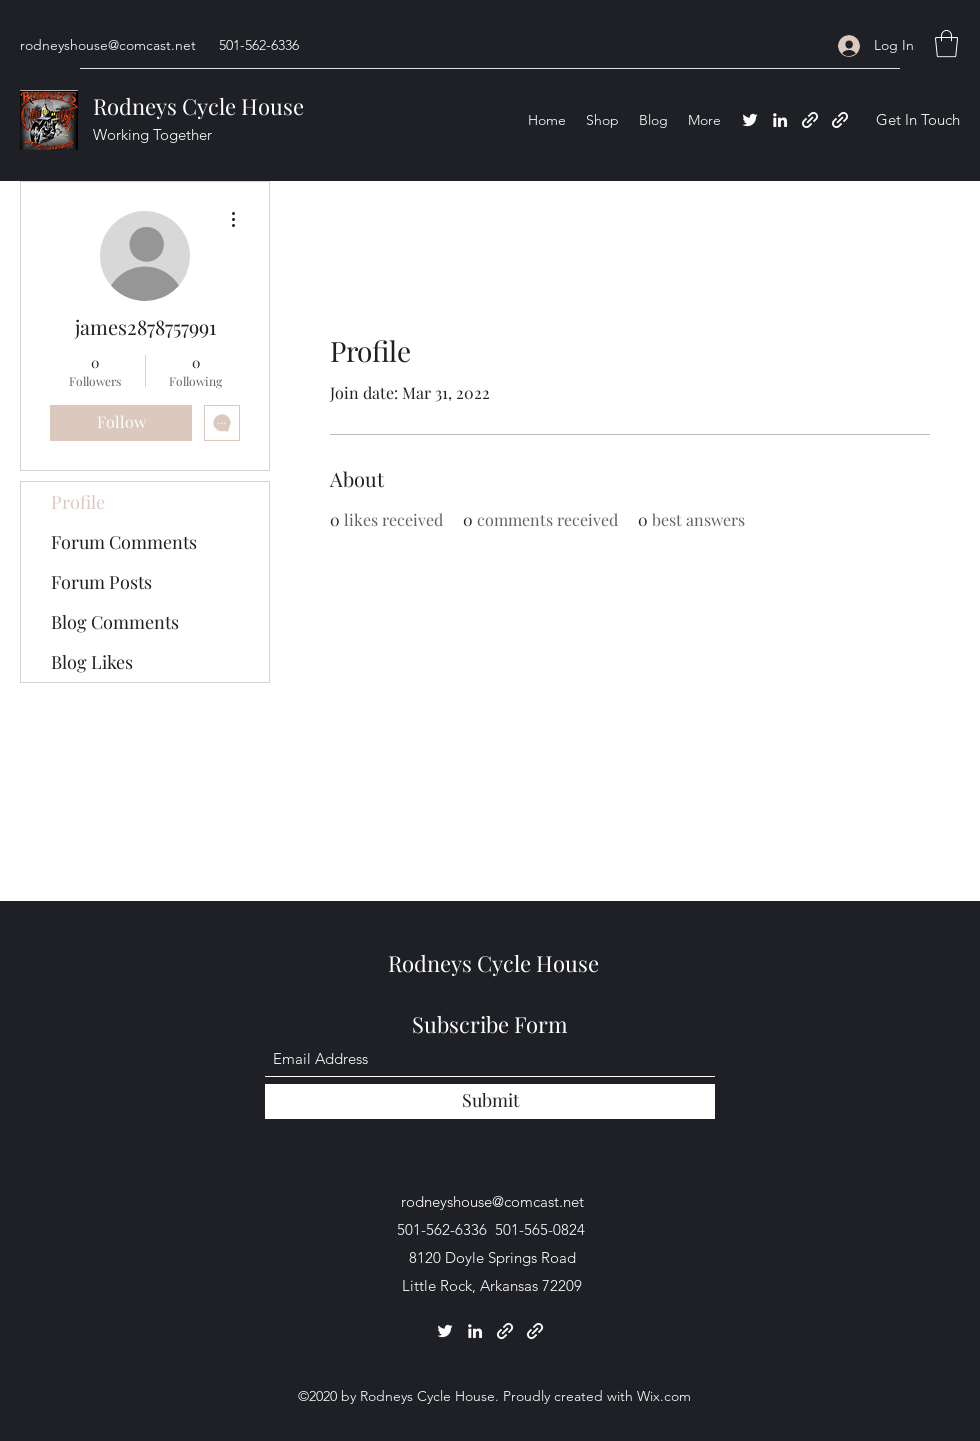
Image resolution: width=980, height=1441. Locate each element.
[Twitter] (750, 120)
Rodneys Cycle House (198, 106)
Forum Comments (124, 542)
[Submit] (490, 1101)
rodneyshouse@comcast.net (108, 45)
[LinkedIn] (780, 120)
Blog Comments (115, 622)
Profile (78, 502)
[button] (946, 43)
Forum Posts (101, 582)
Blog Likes (92, 662)
